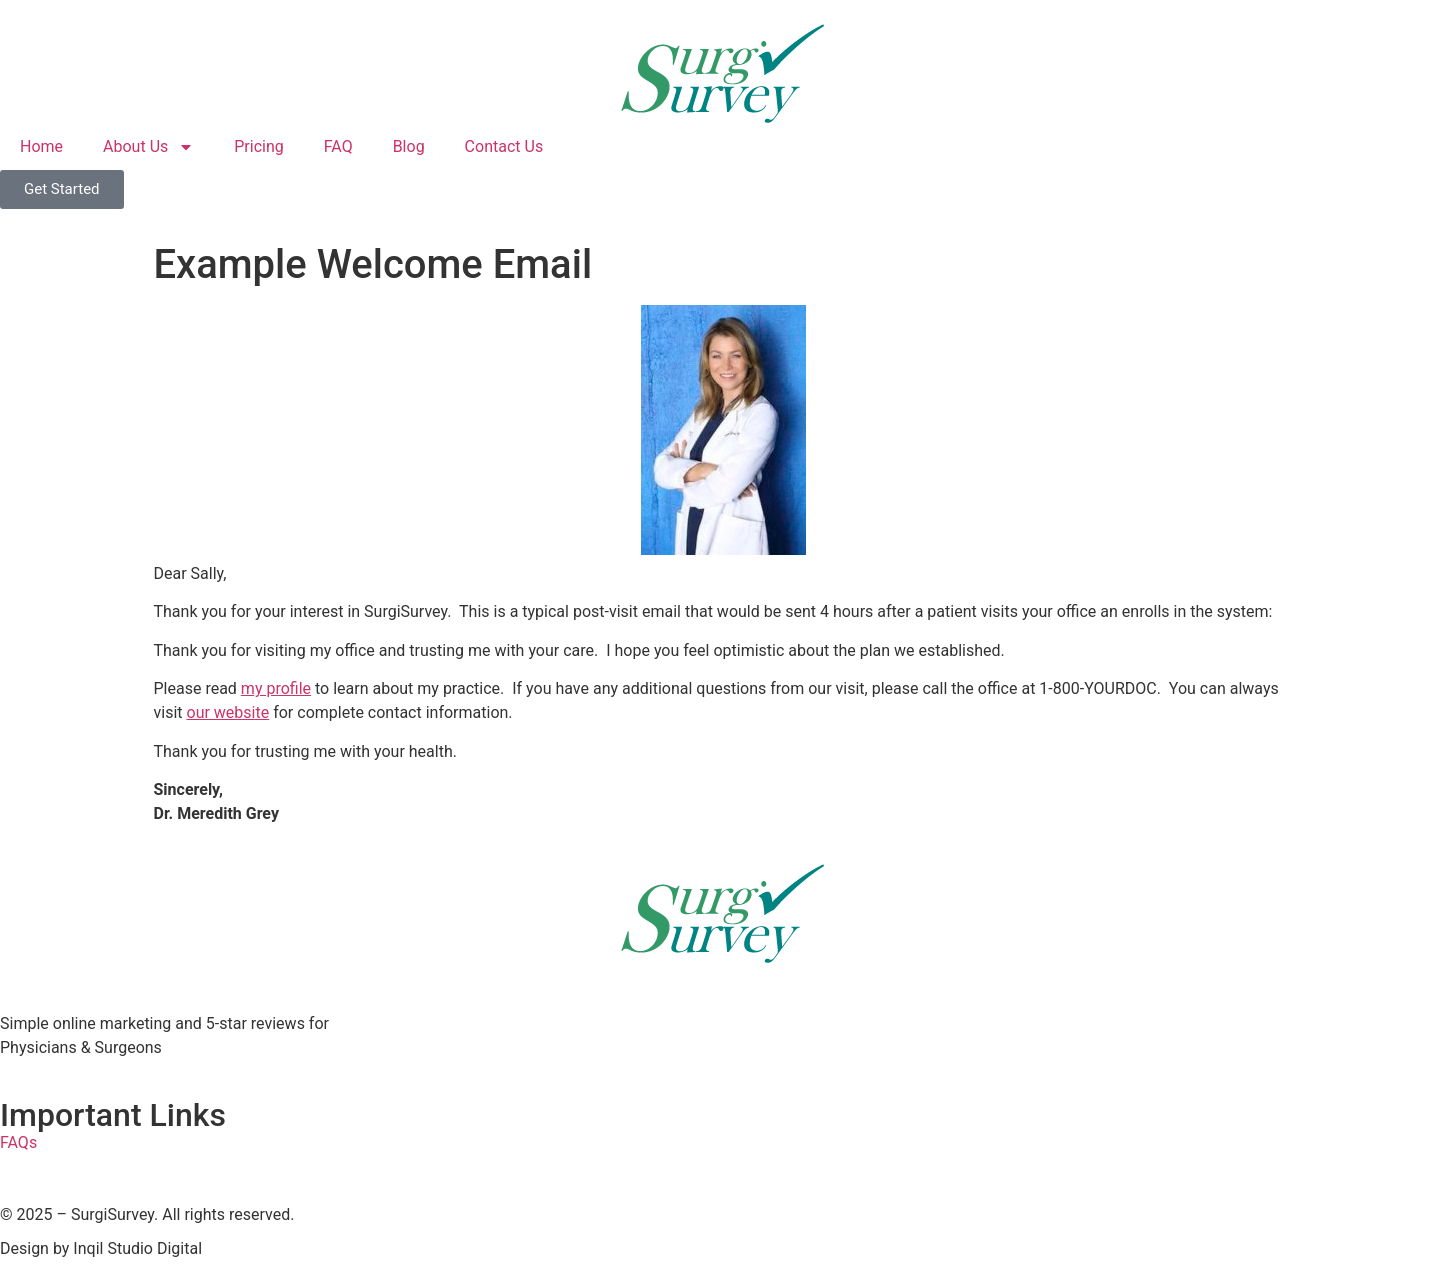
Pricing (259, 146)
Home (41, 146)
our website (228, 712)
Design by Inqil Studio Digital (101, 1248)
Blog (409, 146)
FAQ (338, 146)
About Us (148, 147)
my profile (276, 688)
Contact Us (504, 146)
